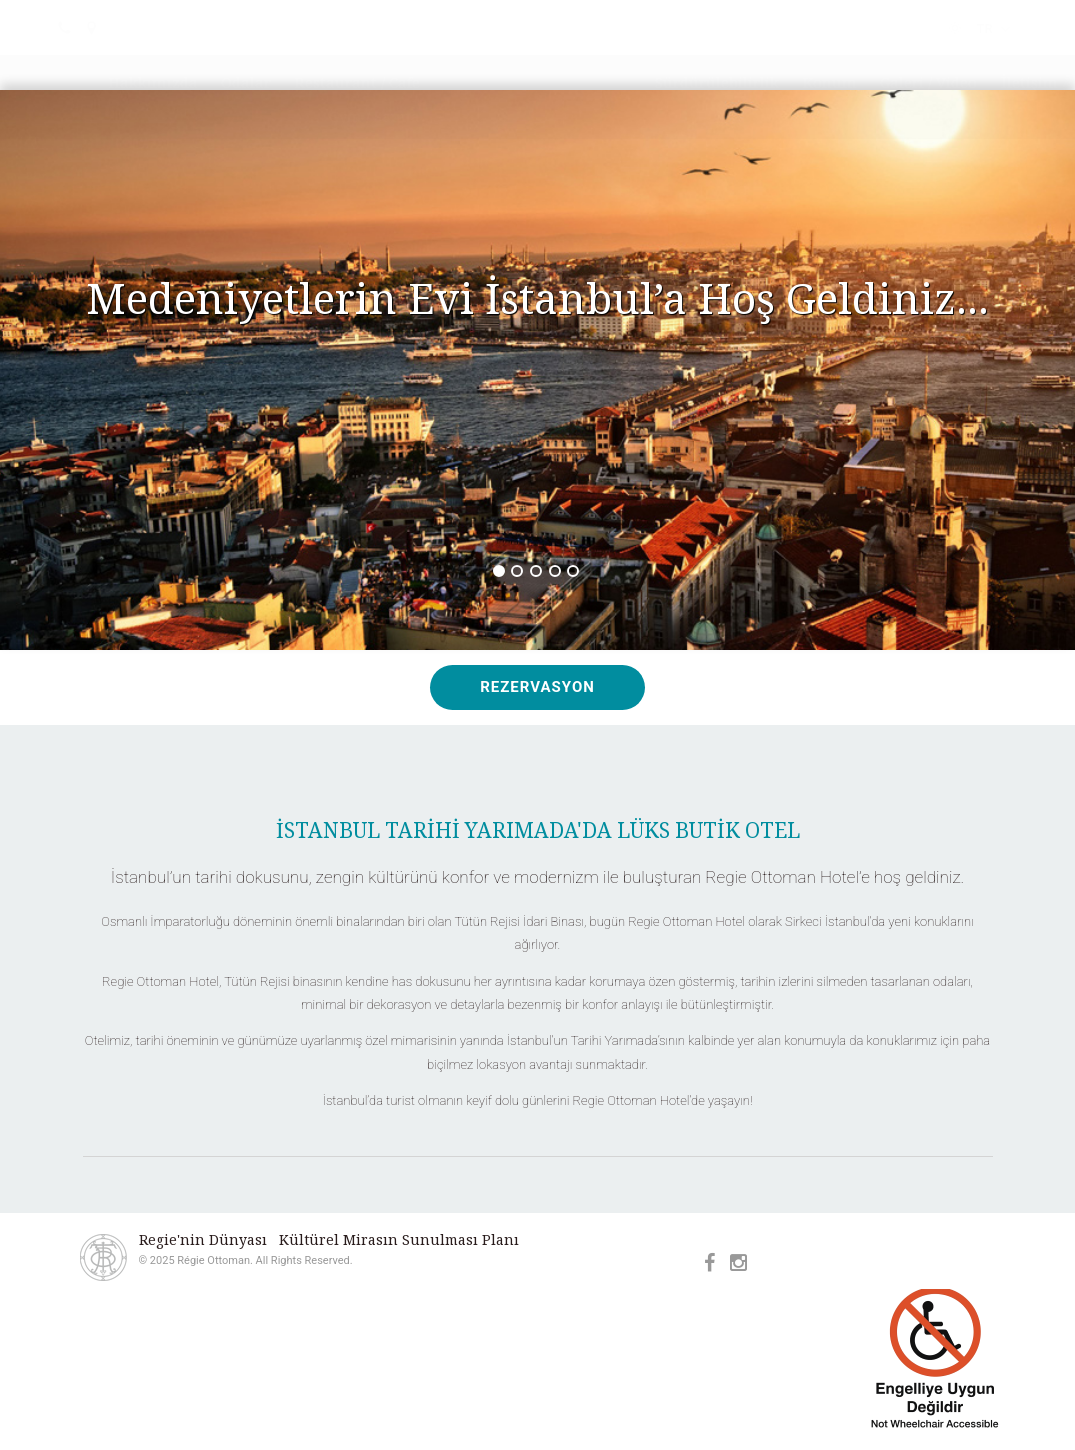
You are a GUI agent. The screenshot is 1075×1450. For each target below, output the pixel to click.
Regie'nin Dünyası (203, 1240)
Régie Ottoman (538, 87)
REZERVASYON (537, 687)
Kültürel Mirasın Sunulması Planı (399, 1240)
